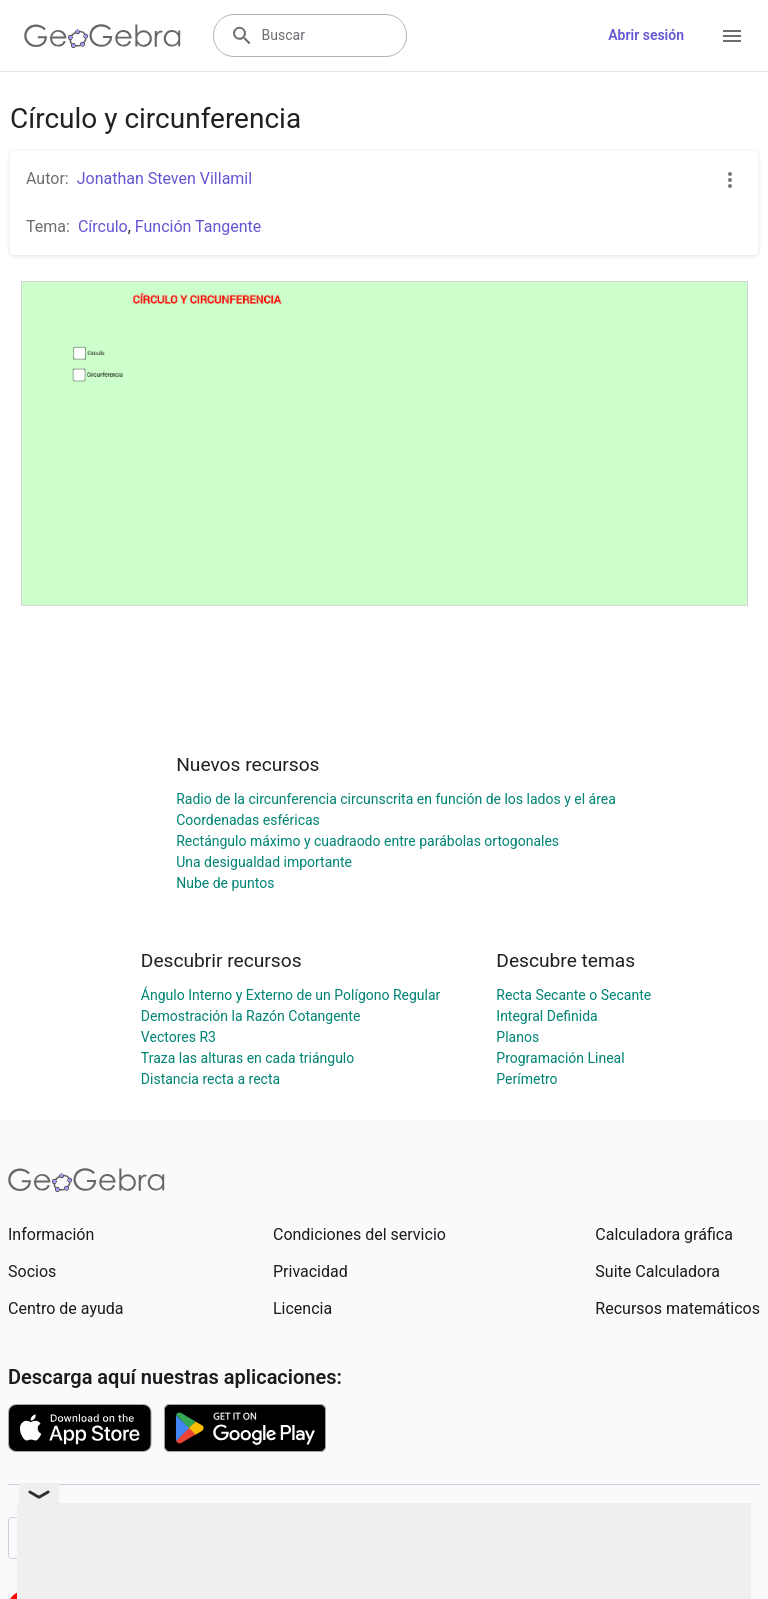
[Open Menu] (732, 36)
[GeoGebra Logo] (102, 36)
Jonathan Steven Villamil (164, 178)
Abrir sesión (646, 35)
